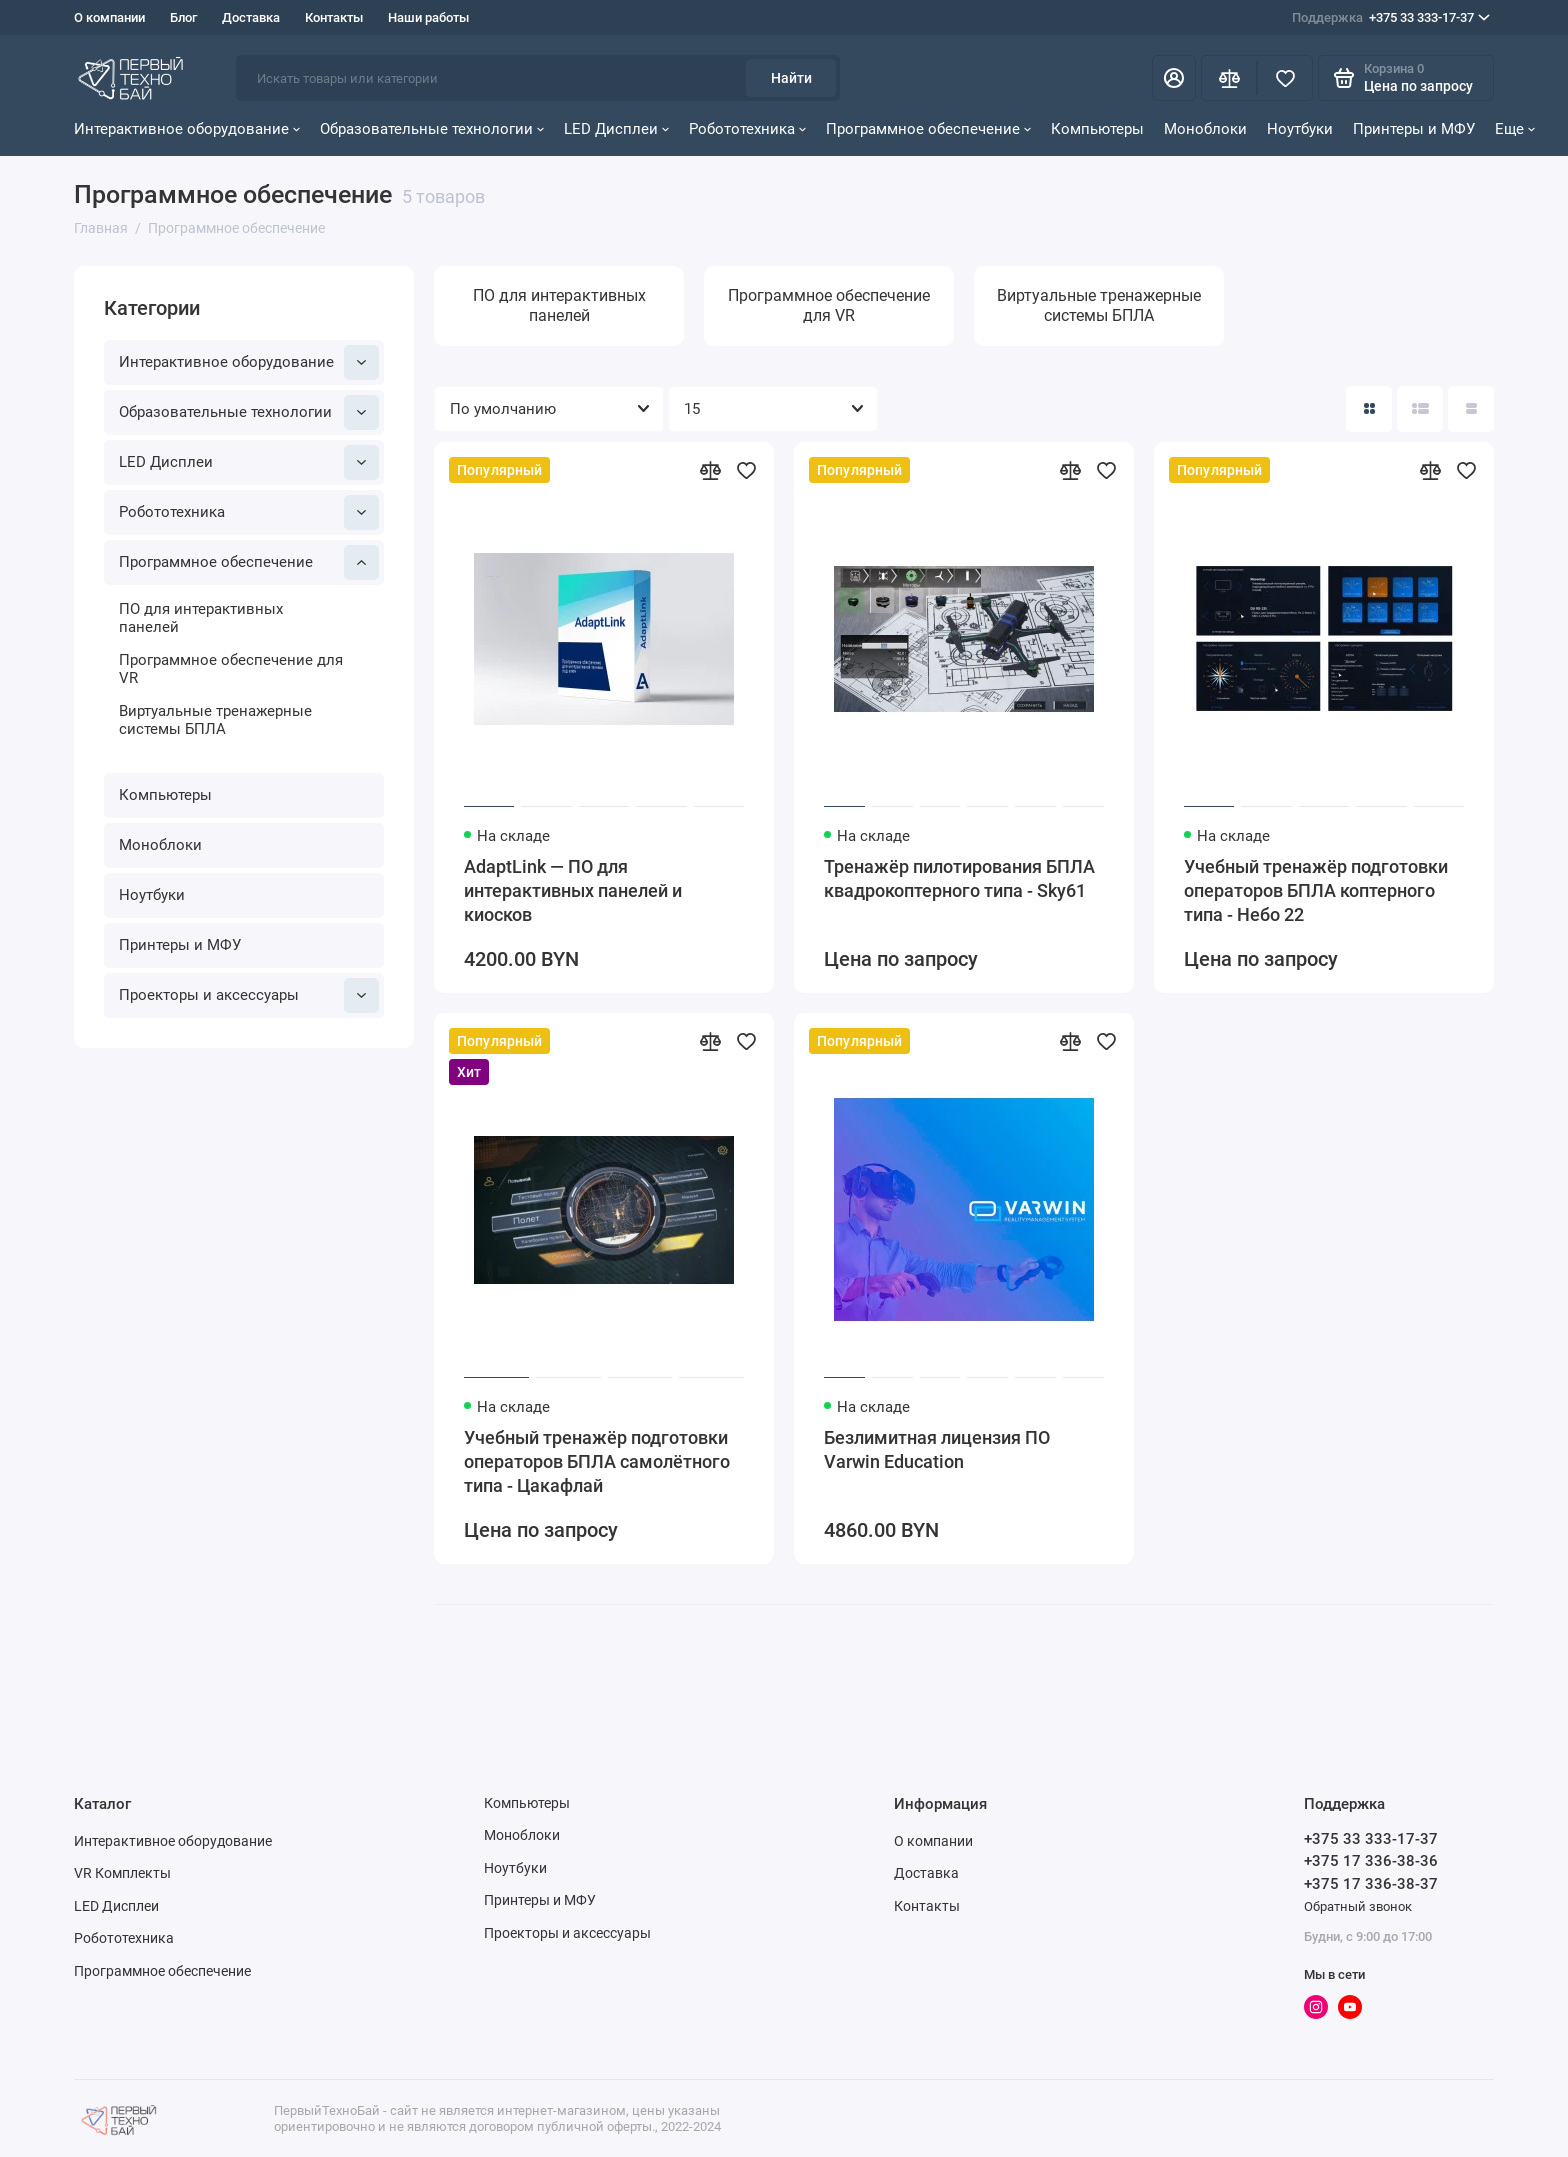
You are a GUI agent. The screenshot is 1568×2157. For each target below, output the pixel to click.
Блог (183, 17)
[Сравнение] (1229, 78)
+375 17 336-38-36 (1371, 1861)
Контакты (334, 17)
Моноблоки (1205, 129)
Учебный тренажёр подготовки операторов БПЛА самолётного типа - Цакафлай (597, 1461)
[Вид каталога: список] (1420, 409)
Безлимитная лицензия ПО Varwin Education (937, 1449)
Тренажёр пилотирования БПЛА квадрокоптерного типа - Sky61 (959, 878)
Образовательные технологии (432, 129)
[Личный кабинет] (1174, 78)
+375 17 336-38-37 (1371, 1884)
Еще (1515, 129)
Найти (791, 78)
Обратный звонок (1358, 1906)
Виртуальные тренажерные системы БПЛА (215, 720)
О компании (109, 17)
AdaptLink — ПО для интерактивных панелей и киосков (573, 890)
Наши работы (428, 17)
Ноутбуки (1300, 129)
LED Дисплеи (616, 129)
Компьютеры (1097, 129)
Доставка (251, 17)
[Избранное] (1285, 78)
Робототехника (747, 129)
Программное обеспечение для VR (231, 669)
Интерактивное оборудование (187, 129)
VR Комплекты (122, 1873)
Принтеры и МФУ (1414, 129)
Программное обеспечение (928, 129)
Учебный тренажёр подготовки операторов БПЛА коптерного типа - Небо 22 (1316, 890)
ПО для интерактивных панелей (201, 618)
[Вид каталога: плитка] (1369, 409)
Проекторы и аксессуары (249, 995)
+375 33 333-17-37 (1391, 18)
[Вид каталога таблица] (1471, 409)
